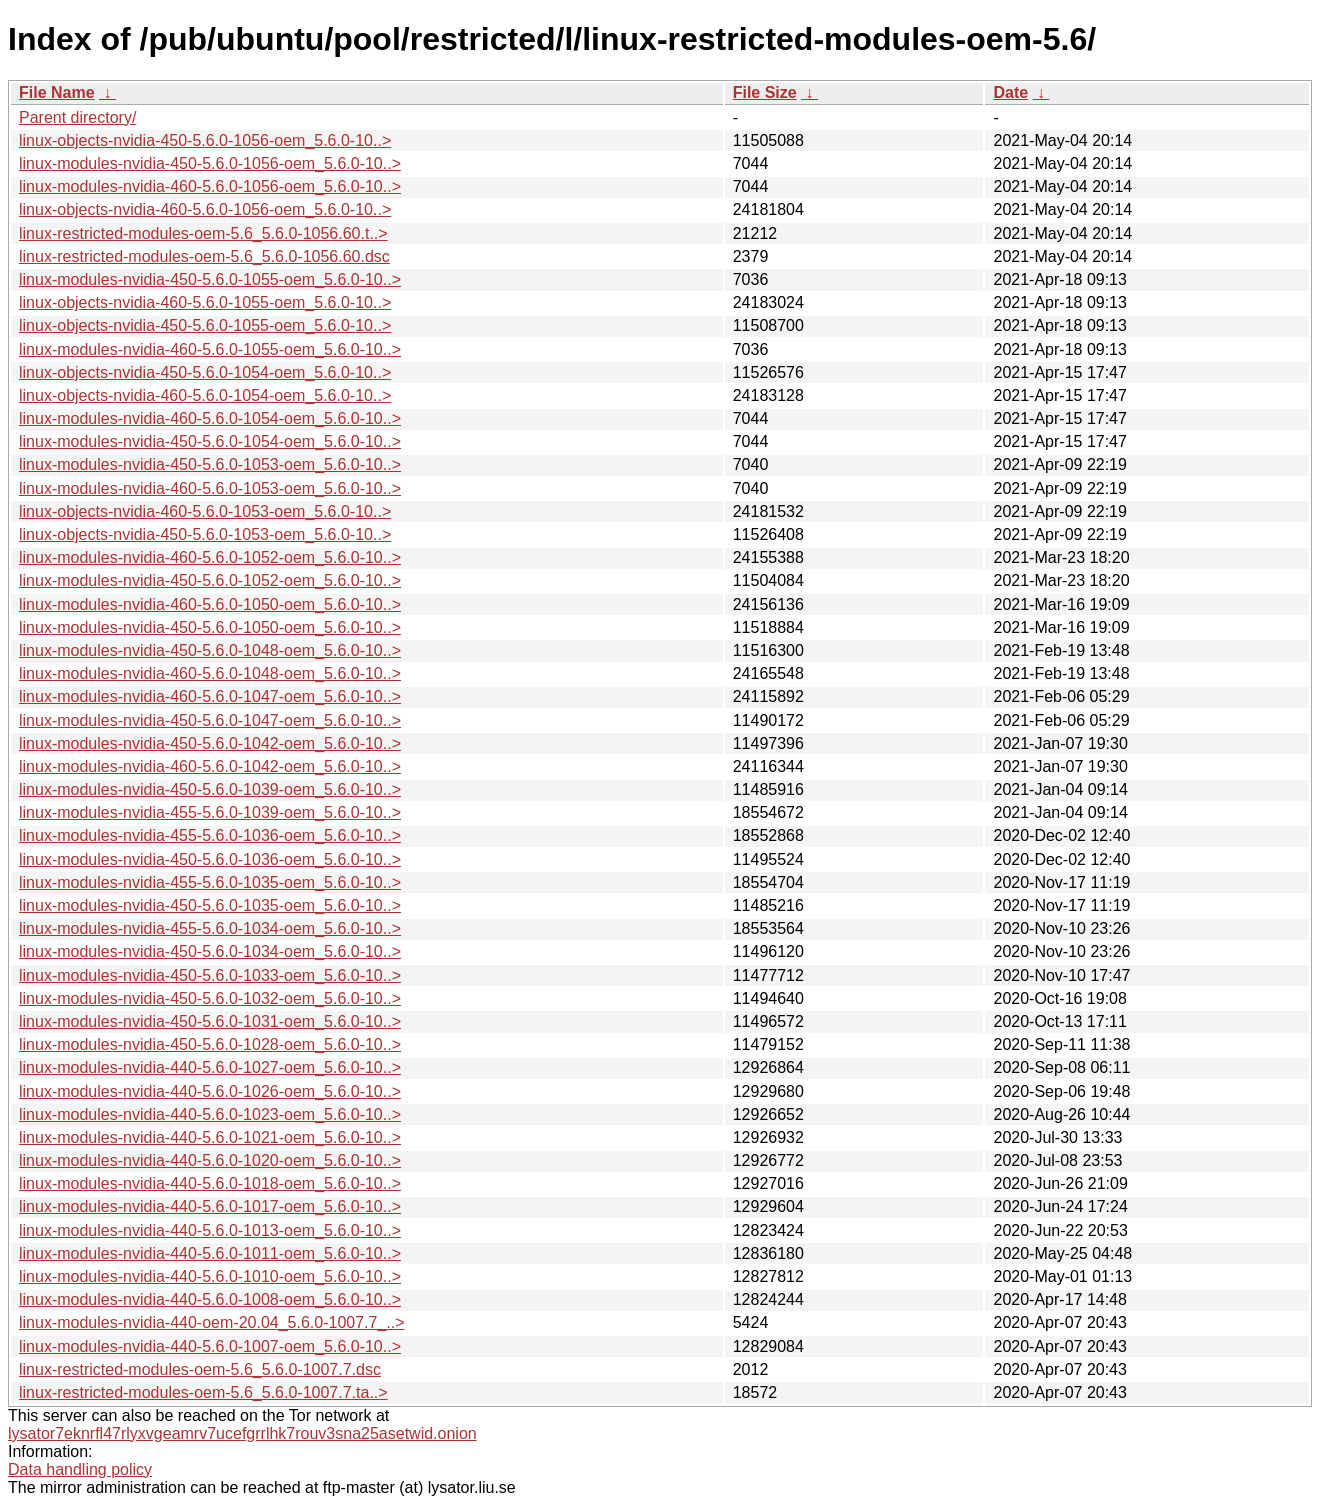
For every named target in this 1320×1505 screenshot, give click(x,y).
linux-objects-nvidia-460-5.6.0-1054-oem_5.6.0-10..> (205, 395)
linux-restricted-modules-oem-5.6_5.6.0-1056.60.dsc (204, 256)
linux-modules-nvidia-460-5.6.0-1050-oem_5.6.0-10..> (210, 604)
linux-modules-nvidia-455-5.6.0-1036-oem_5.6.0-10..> (210, 835)
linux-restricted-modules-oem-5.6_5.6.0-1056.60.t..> (203, 233)
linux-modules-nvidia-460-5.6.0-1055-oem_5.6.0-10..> (210, 349)
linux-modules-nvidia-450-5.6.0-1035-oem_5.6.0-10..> (210, 905)
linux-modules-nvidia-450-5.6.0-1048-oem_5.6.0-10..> (210, 650)
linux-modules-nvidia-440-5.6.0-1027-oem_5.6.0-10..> (210, 1067)
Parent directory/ (77, 117)
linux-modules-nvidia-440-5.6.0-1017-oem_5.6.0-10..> (210, 1206)
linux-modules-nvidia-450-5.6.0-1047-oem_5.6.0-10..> (210, 720)
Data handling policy (80, 1469)
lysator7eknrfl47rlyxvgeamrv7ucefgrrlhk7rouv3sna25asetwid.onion (242, 1433)
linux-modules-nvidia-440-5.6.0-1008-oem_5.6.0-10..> (210, 1299)
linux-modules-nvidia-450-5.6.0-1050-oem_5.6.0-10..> (210, 627)
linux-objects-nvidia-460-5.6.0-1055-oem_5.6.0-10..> (205, 302)
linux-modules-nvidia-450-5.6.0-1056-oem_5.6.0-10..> (210, 163)
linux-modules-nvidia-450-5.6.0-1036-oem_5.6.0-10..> (210, 859)
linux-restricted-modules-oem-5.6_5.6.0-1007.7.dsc (200, 1369)
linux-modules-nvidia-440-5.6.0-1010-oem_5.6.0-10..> (210, 1276)
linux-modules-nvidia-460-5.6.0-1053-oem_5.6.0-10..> (210, 488)
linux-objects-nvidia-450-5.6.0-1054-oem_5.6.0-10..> (205, 372)
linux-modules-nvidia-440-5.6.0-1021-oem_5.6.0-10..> (210, 1137)
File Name (57, 92)
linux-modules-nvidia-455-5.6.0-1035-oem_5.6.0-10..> (210, 882)
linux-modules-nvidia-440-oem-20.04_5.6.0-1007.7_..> (212, 1322)
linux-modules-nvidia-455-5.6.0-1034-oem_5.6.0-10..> (210, 928)
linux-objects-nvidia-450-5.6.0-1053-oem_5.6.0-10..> (205, 534)
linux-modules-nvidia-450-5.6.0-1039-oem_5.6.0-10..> (210, 789)
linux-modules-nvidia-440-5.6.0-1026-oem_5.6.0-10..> (210, 1091)
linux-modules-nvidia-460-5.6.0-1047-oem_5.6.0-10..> (210, 696)
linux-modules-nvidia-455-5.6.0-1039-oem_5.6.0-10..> (210, 812)
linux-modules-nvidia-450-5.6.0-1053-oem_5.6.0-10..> (210, 464)
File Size (765, 92)
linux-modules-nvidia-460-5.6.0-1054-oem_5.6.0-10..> (210, 418)
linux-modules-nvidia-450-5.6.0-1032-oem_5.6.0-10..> (210, 998)
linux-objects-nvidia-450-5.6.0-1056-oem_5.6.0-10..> (205, 140)
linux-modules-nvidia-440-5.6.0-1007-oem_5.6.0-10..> (210, 1346)
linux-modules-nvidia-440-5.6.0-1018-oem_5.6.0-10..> (210, 1183)
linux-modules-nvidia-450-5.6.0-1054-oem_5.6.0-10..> (210, 441)
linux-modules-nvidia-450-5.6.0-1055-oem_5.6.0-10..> (210, 279)
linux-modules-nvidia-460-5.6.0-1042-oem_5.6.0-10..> (210, 766)
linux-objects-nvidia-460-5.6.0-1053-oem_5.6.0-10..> (205, 511)
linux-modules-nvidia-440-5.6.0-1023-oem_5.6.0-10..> (210, 1114)
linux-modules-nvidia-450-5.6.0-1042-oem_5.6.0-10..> (210, 743)
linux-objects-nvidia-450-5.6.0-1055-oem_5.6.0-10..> (205, 325)
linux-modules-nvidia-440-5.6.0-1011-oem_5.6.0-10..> (210, 1253)
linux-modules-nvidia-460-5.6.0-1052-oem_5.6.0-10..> (210, 557)
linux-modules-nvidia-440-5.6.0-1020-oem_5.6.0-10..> (210, 1160)
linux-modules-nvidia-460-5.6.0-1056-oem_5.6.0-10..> (210, 186)
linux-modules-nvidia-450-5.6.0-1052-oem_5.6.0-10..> (210, 580)
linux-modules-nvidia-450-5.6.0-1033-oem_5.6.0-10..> (210, 975)
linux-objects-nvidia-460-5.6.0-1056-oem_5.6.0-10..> (205, 209)
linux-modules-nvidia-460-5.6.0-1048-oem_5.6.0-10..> (210, 673)
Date (1010, 92)
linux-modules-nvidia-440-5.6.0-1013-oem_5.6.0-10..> (210, 1230)
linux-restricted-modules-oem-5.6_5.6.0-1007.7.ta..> (203, 1392)
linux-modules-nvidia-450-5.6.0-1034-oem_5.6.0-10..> (210, 951)
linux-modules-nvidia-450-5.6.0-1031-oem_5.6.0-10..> (210, 1021)
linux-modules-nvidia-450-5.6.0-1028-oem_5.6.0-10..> (210, 1044)
